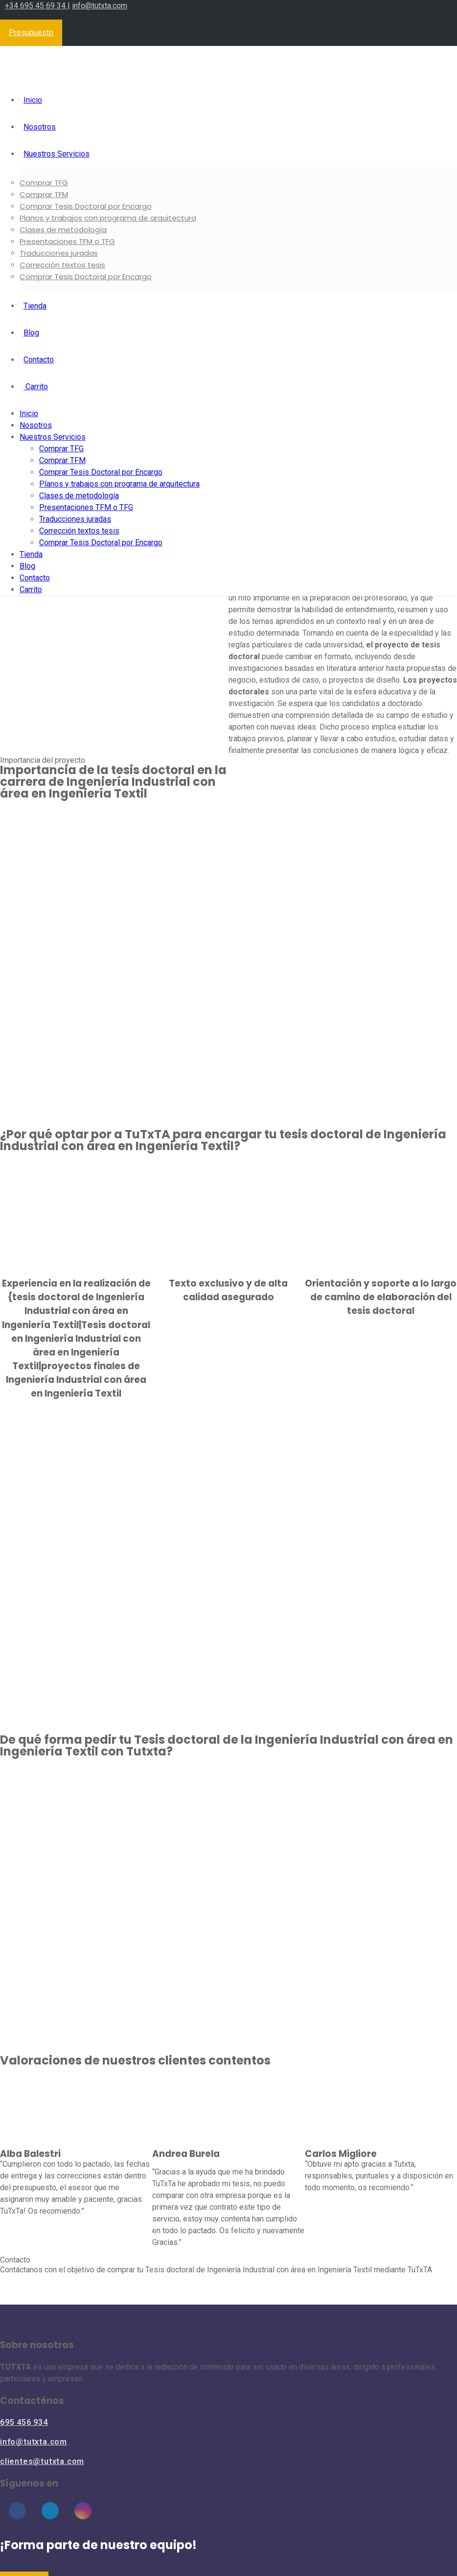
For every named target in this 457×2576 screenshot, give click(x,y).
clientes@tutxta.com (42, 2461)
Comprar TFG (44, 183)
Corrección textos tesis (62, 265)
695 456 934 (24, 2422)
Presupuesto (31, 32)
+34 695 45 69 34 (36, 5)
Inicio (32, 100)
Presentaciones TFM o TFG (67, 241)
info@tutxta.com (99, 5)
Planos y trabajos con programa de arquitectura (108, 218)
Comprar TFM (44, 194)
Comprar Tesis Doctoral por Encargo (86, 206)
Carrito (35, 386)
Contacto (38, 359)
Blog (31, 332)
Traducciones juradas (59, 253)
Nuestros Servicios (56, 153)
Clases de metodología (63, 229)
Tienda (34, 306)
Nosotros (39, 127)
